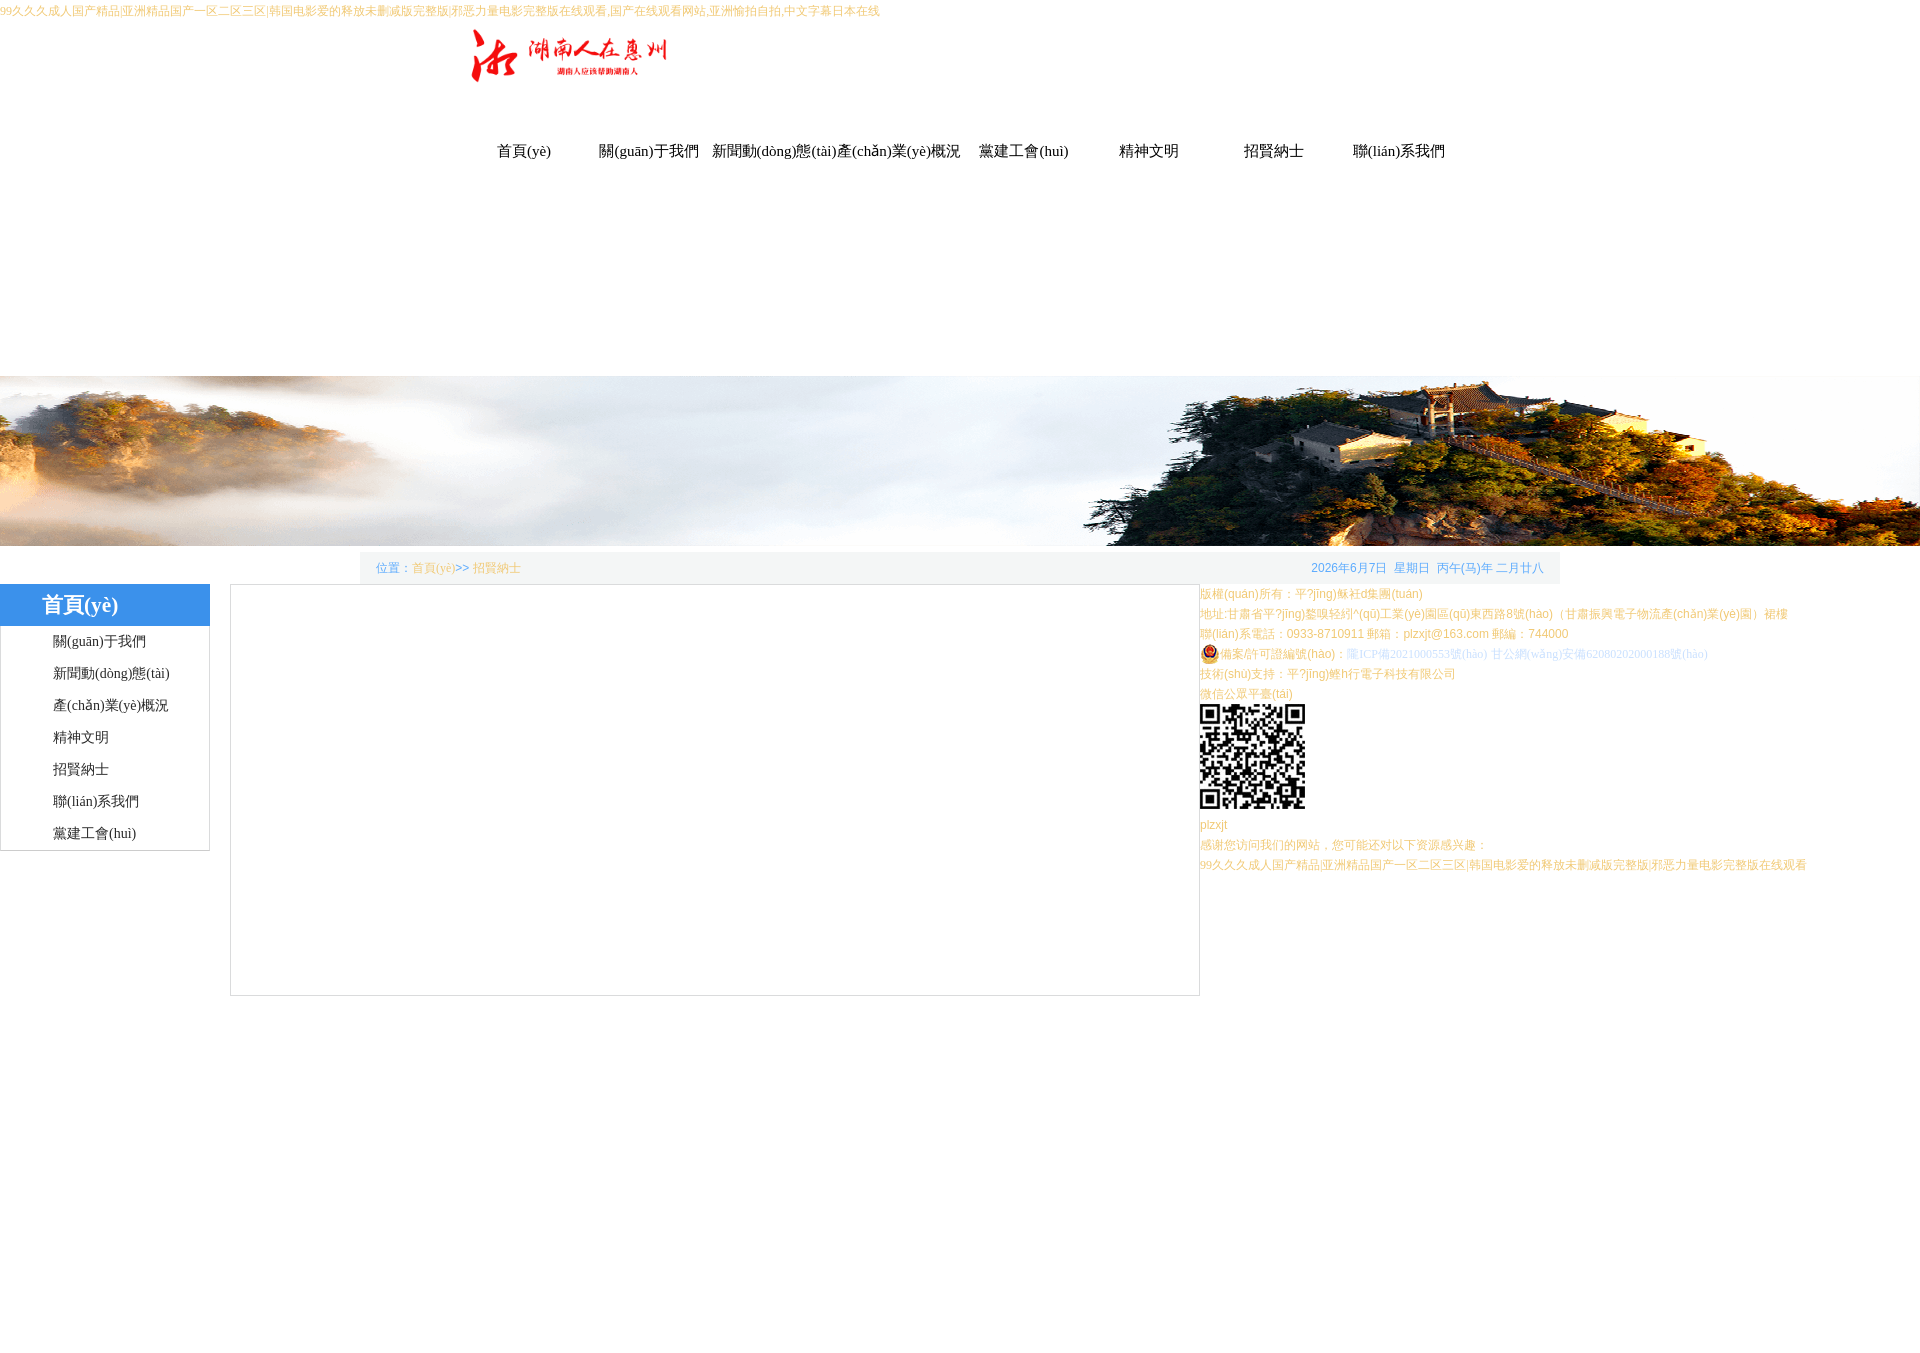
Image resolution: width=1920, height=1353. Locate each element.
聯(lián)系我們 (1399, 151)
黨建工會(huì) (1023, 151)
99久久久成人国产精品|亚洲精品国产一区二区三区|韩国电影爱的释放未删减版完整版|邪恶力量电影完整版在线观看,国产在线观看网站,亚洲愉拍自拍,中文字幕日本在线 (440, 11)
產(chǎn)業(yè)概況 (899, 151)
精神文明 (1149, 151)
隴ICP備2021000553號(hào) (1417, 654)
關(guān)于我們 (648, 151)
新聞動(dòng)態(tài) (774, 151)
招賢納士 (1274, 151)
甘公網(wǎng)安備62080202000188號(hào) (1599, 654)
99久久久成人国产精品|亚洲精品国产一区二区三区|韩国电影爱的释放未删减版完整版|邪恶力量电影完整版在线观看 (1503, 865)
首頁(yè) (524, 151)
